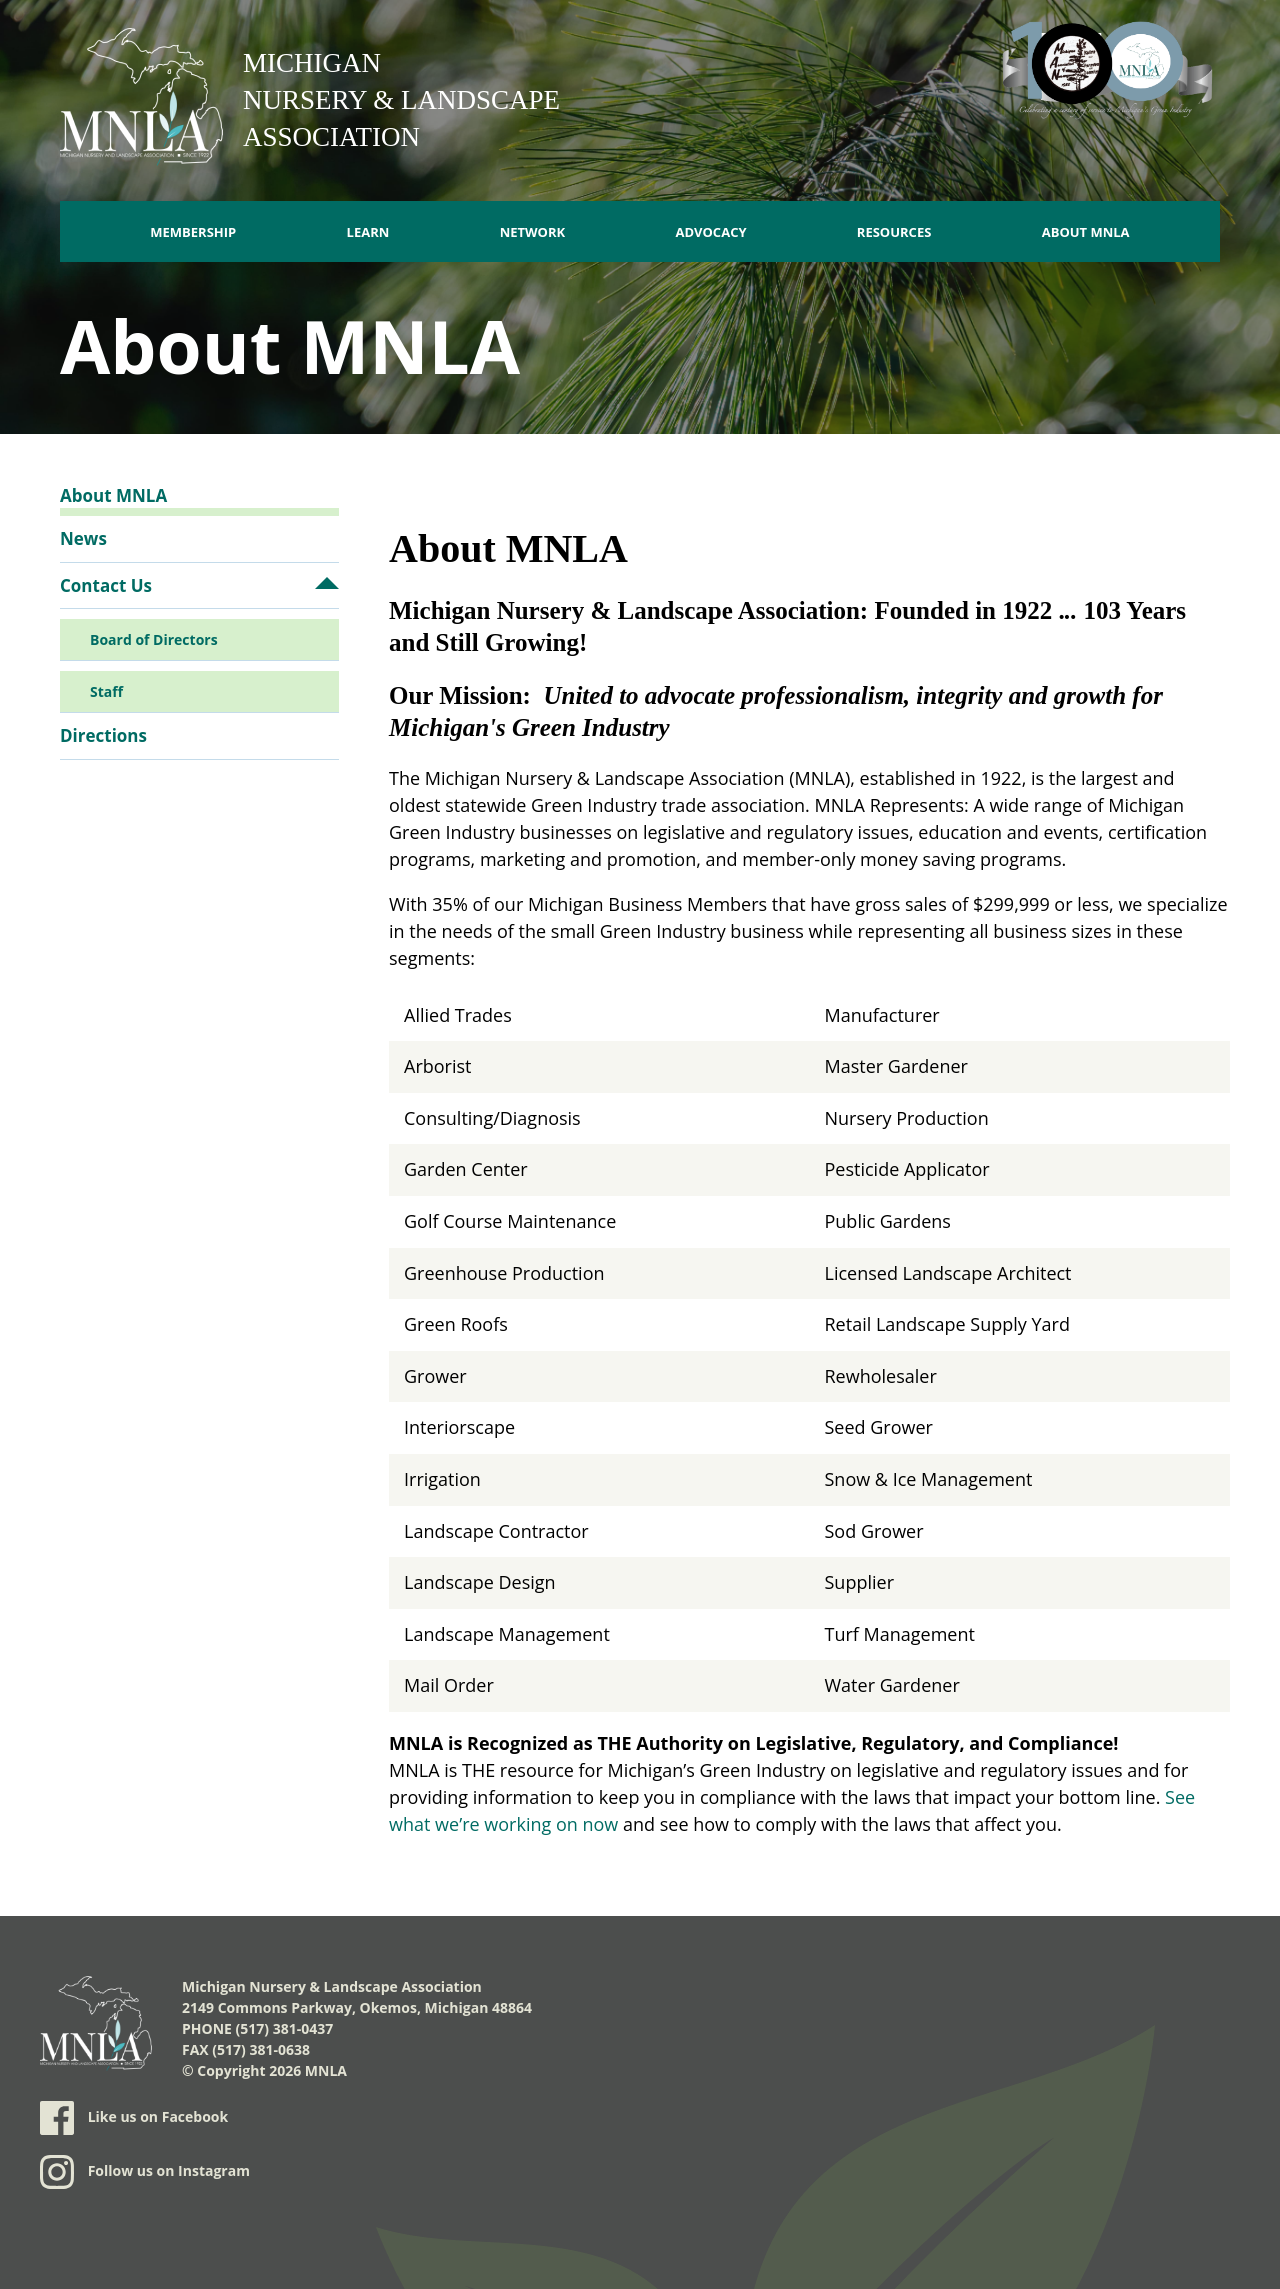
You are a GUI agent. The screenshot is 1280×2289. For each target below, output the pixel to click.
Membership (193, 232)
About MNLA (1086, 232)
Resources (894, 232)
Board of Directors (154, 639)
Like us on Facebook (134, 2118)
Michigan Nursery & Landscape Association (401, 100)
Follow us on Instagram (145, 2172)
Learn (368, 232)
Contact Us (106, 585)
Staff (106, 691)
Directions (103, 735)
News (83, 538)
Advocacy (710, 232)
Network (533, 232)
